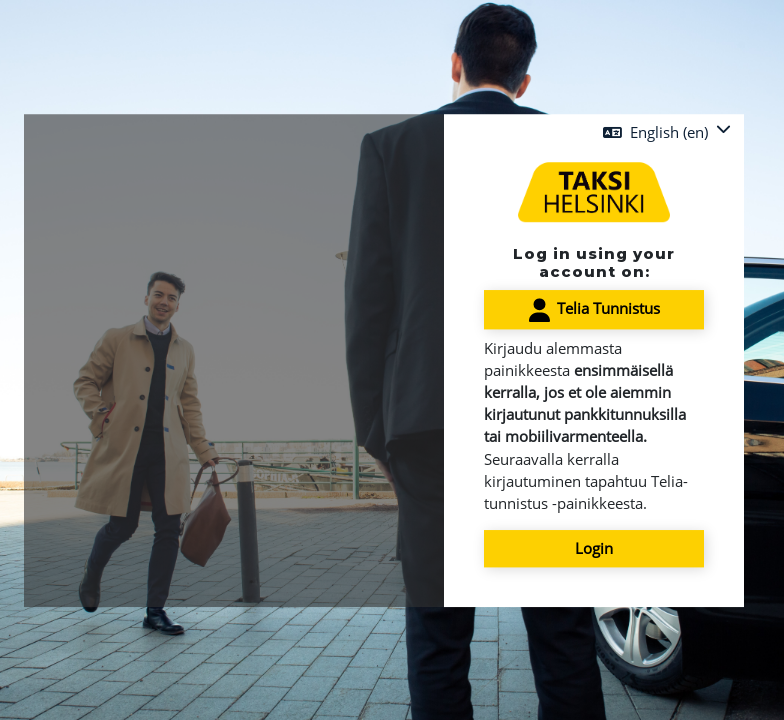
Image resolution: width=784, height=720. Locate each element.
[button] (667, 132)
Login (594, 549)
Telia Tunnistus (594, 310)
